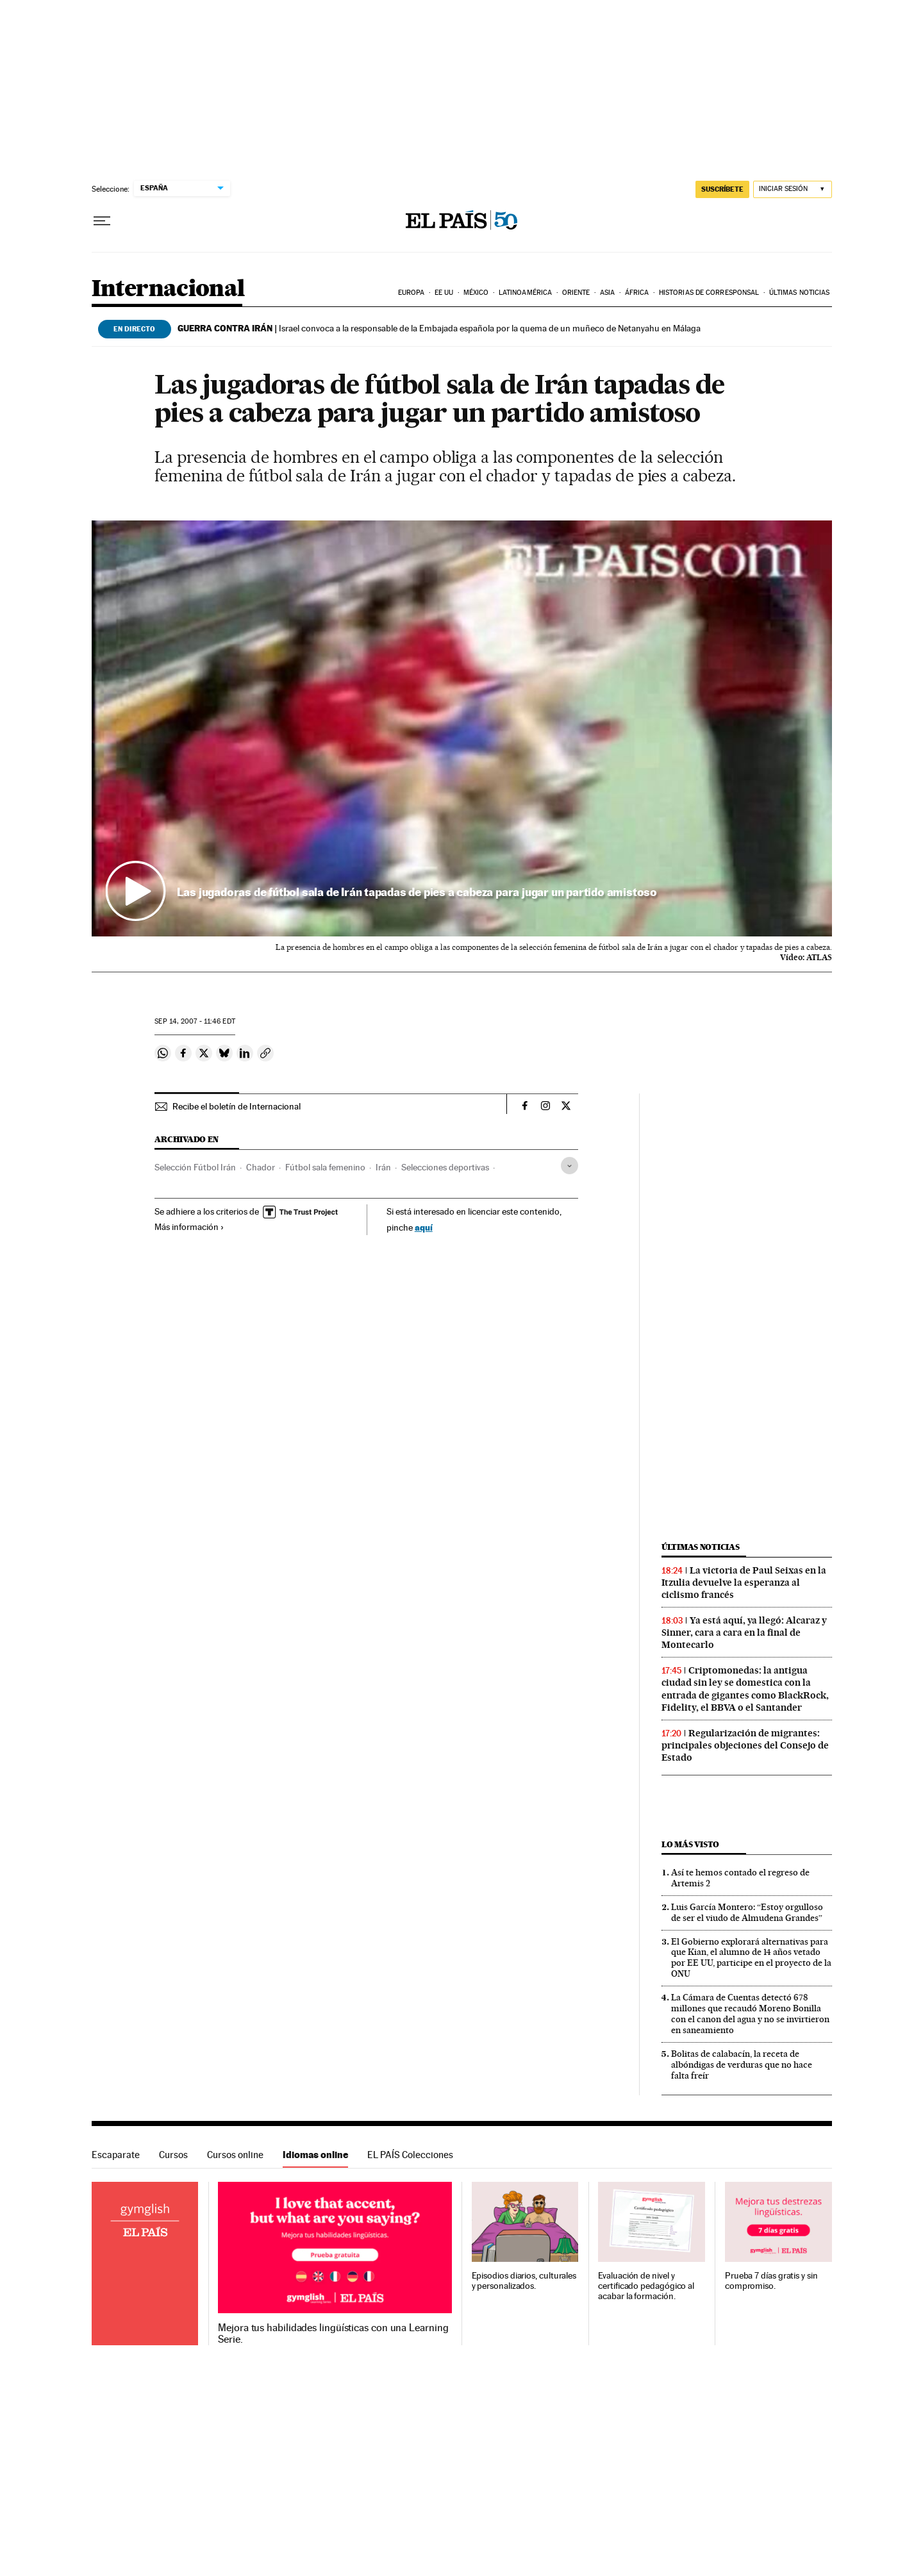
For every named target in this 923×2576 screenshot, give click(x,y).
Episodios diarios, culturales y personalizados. (524, 2281)
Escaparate (116, 2154)
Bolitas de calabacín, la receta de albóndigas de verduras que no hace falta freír (741, 2064)
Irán (383, 1167)
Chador (260, 1167)
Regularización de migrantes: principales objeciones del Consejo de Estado (745, 1745)
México (476, 292)
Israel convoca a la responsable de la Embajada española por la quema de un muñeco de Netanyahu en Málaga (439, 328)
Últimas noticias (799, 292)
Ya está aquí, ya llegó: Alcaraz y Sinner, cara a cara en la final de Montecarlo (744, 1632)
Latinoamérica (525, 292)
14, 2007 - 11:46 (194, 1021)
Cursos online (235, 2154)
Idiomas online (315, 2154)
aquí (424, 1227)
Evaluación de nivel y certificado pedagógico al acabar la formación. (646, 2286)
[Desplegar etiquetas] (569, 1165)
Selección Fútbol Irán (195, 1167)
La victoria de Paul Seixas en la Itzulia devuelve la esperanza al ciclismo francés (743, 1582)
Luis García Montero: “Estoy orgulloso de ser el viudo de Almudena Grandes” (747, 1912)
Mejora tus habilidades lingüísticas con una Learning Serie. (333, 2333)
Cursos (173, 2154)
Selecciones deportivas (445, 1167)
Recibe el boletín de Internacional (236, 1106)
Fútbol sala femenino (325, 1167)
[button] (462, 728)
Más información (189, 1227)
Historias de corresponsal (709, 292)
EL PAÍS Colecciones (410, 2154)
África (637, 292)
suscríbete (722, 189)
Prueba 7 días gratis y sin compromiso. (771, 2281)
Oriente (576, 292)
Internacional (168, 289)
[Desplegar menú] (102, 221)
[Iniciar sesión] (792, 189)
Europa (411, 292)
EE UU (444, 292)
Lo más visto (690, 1844)
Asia (607, 292)
